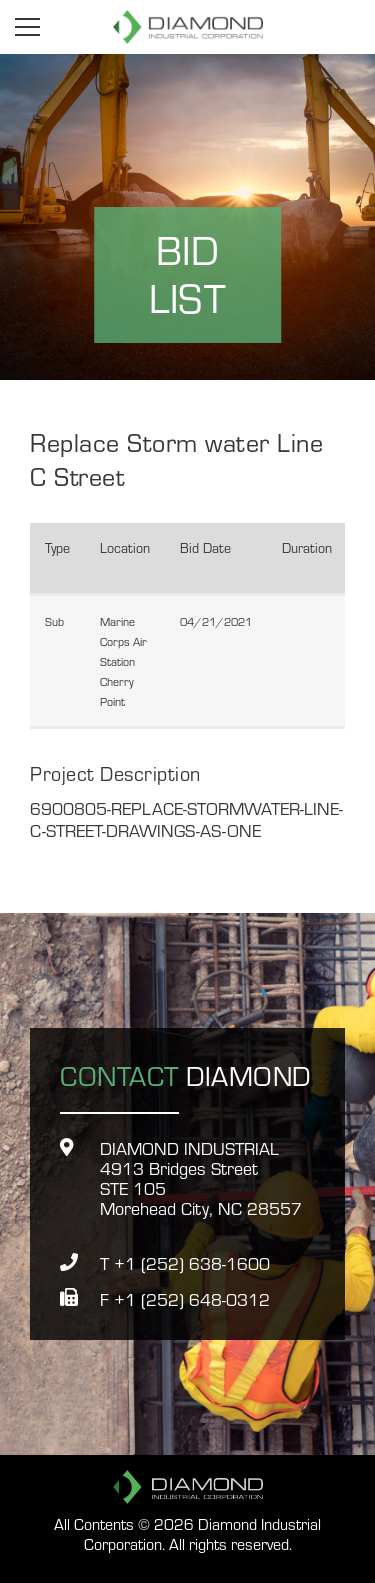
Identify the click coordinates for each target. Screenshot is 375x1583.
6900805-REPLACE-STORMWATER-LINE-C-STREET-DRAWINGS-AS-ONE (186, 818)
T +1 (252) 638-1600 (185, 1263)
